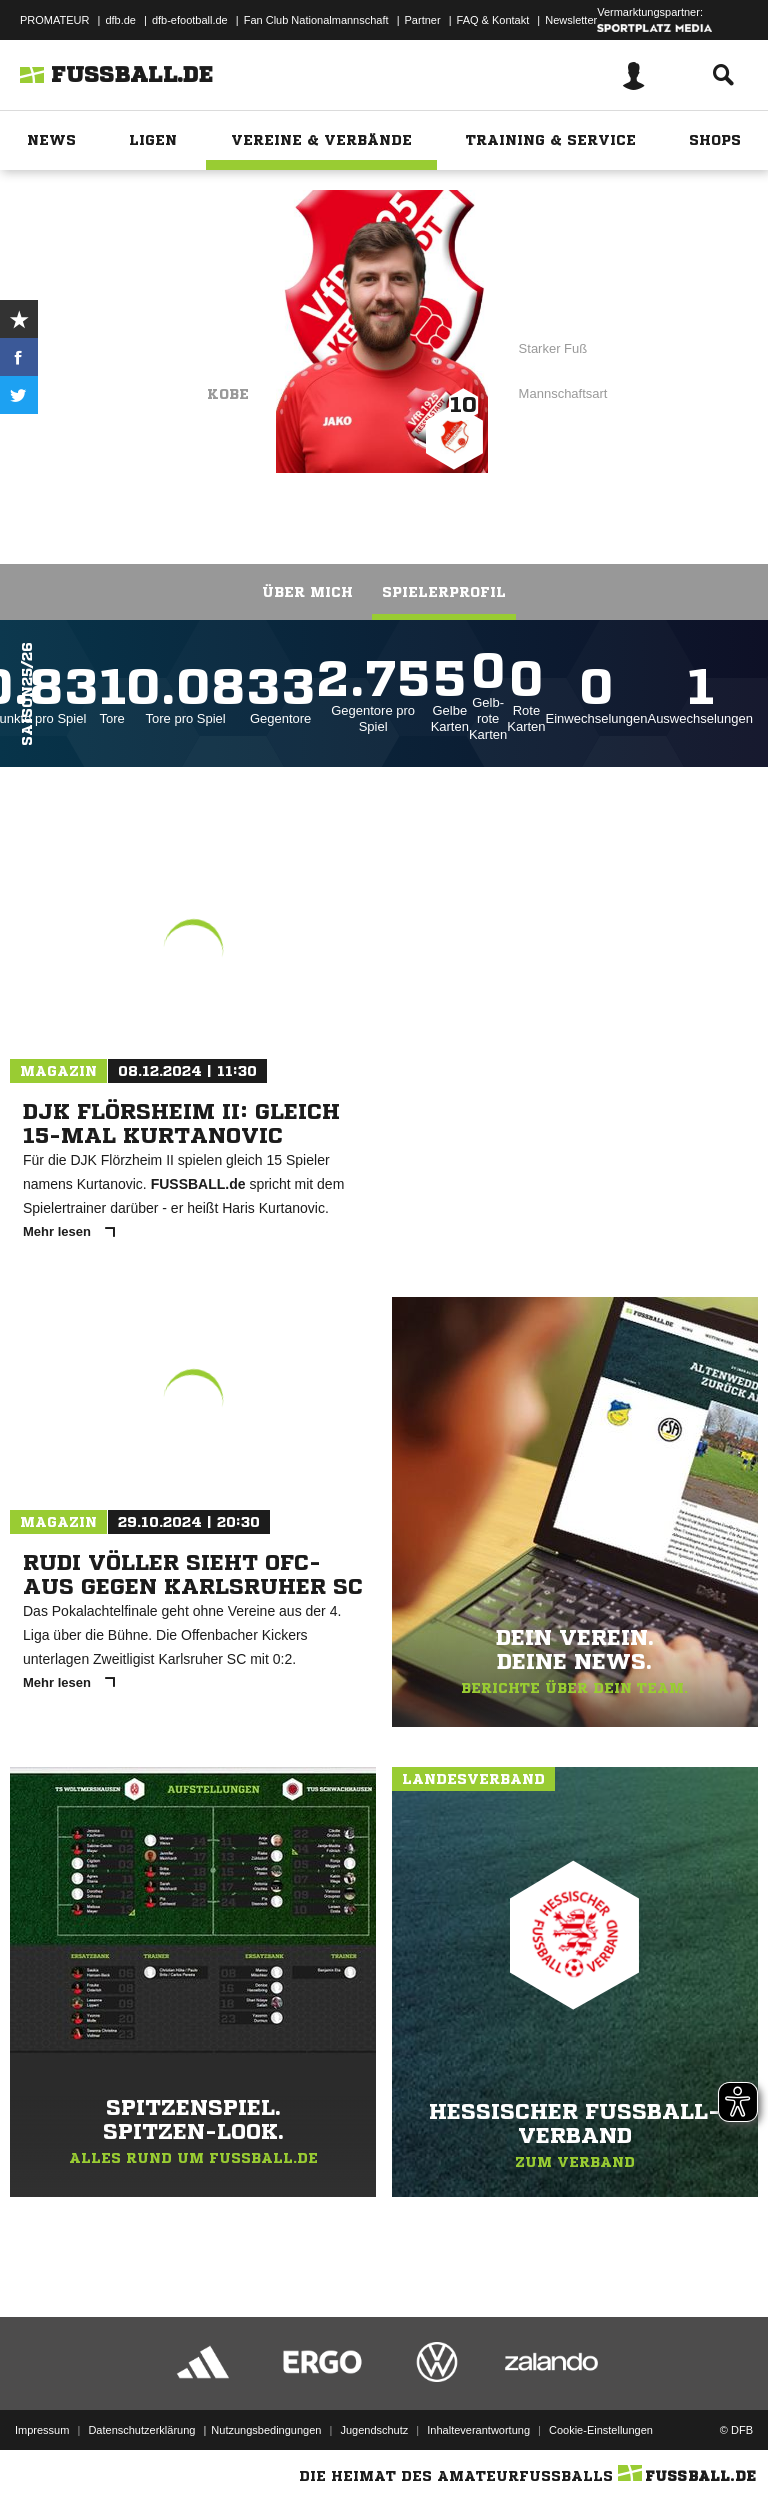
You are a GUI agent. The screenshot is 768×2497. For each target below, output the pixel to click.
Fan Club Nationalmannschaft (316, 20)
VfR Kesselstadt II (164, 337)
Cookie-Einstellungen (601, 2430)
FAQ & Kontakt (493, 20)
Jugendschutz (374, 2430)
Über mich (307, 592)
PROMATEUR (54, 20)
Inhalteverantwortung (478, 2430)
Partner (423, 20)
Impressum (42, 2430)
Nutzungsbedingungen (266, 2430)
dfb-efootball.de (190, 20)
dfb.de (120, 20)
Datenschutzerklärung (141, 2430)
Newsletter (571, 20)
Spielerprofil (444, 592)
